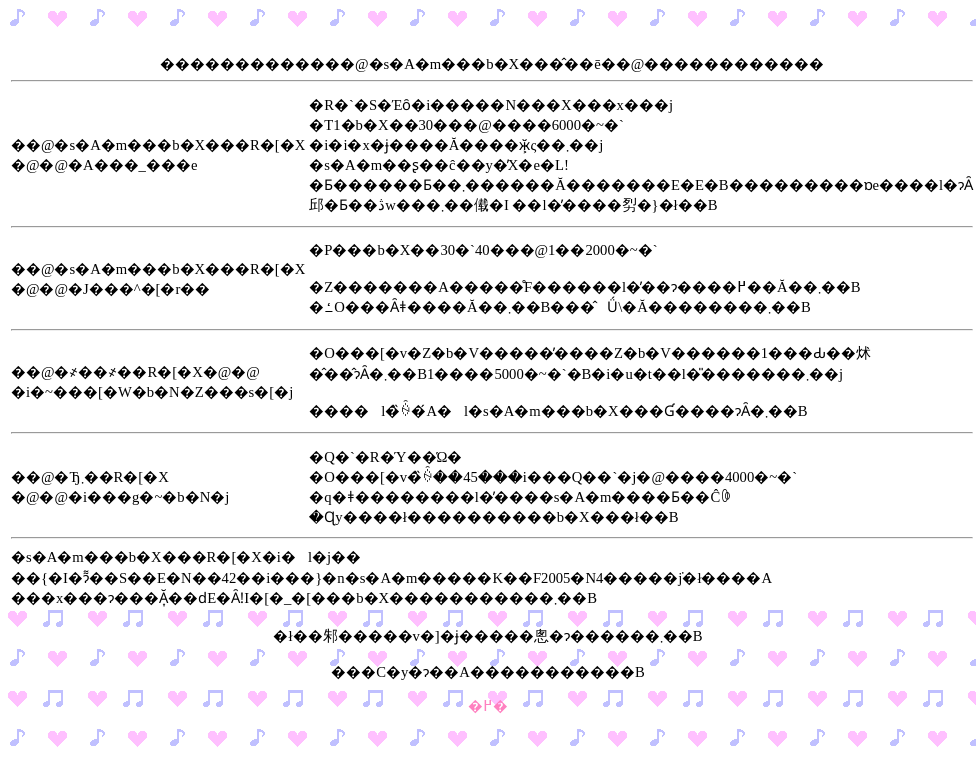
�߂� (488, 706)
